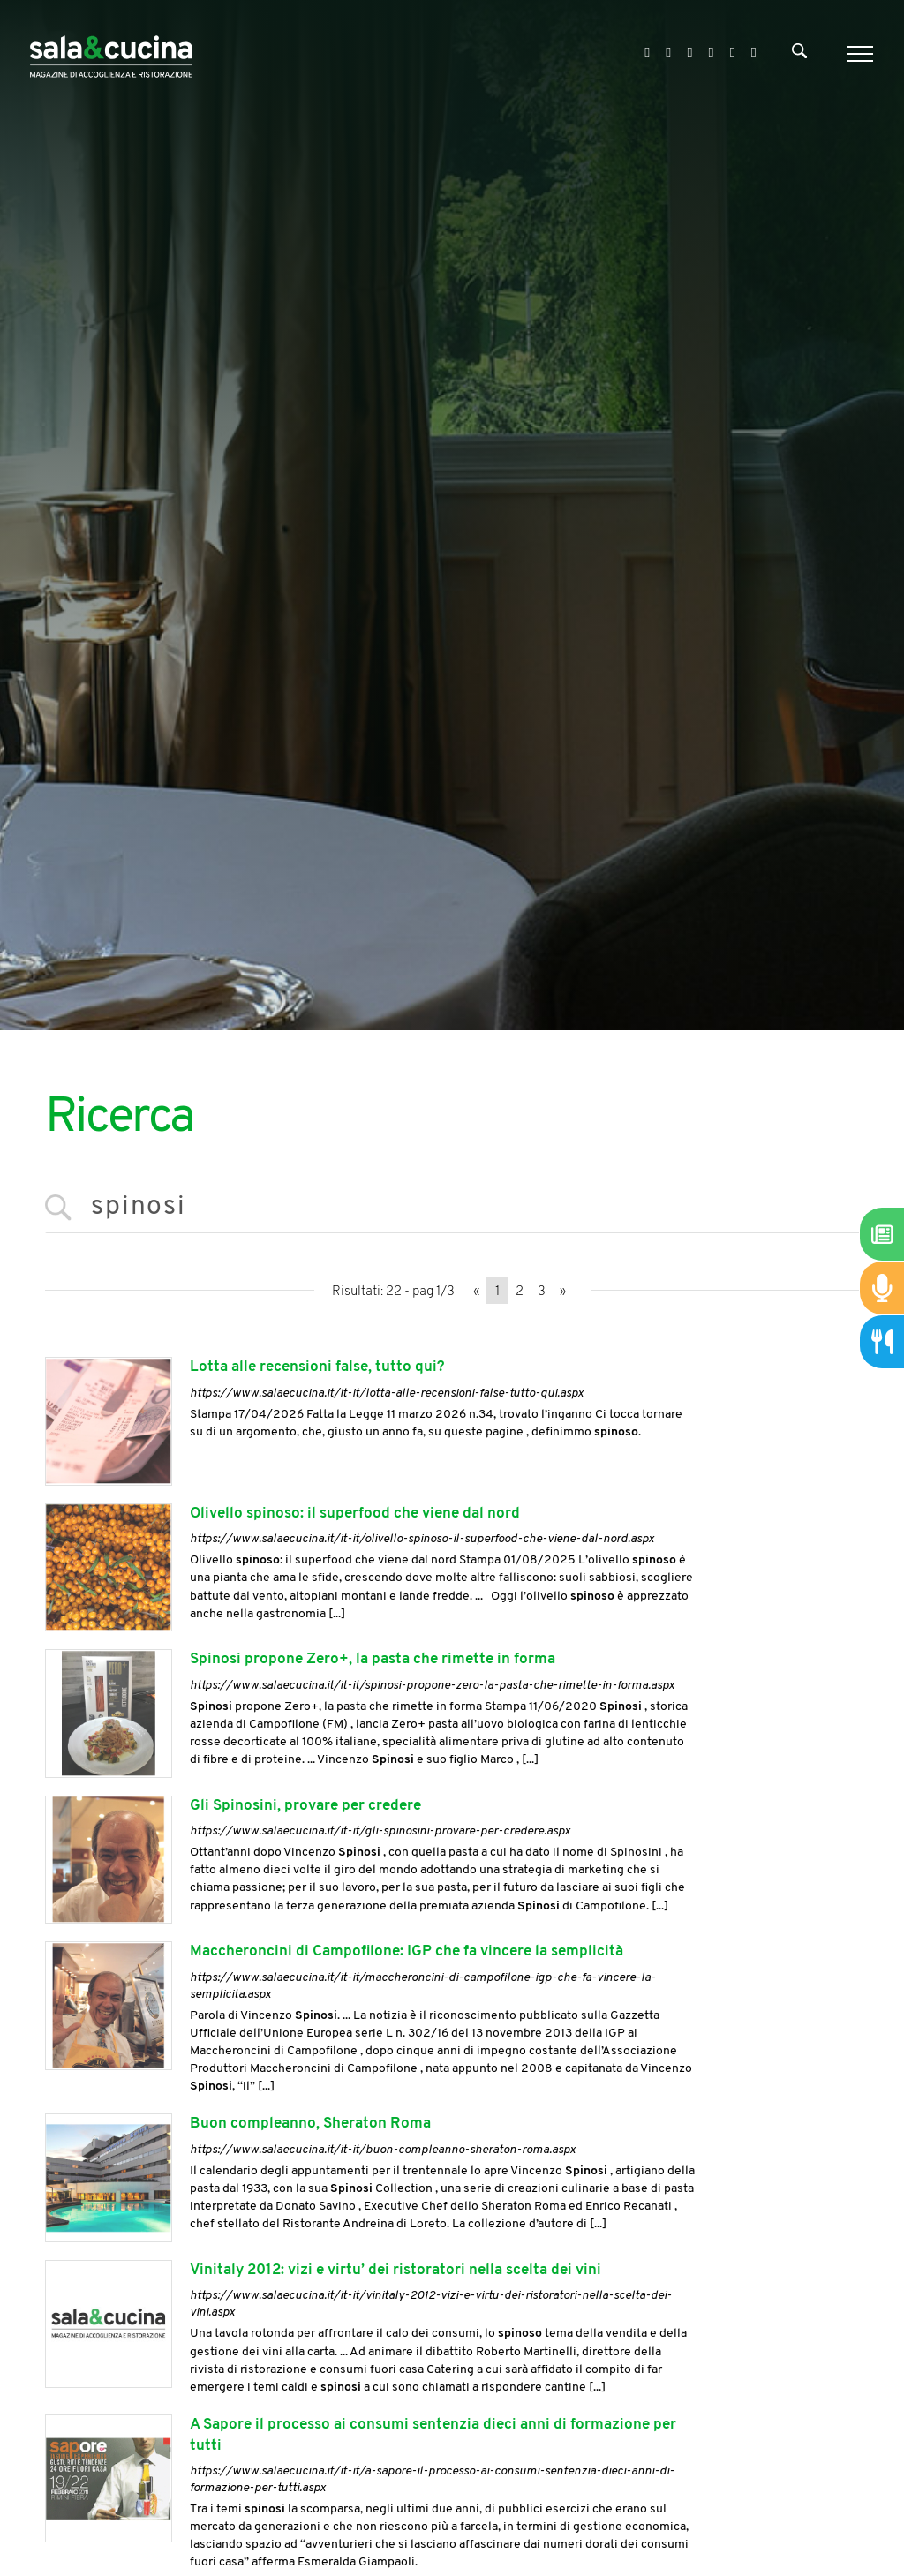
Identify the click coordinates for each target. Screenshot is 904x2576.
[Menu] (858, 54)
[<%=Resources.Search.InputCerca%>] (452, 1208)
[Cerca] (799, 55)
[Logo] (110, 53)
